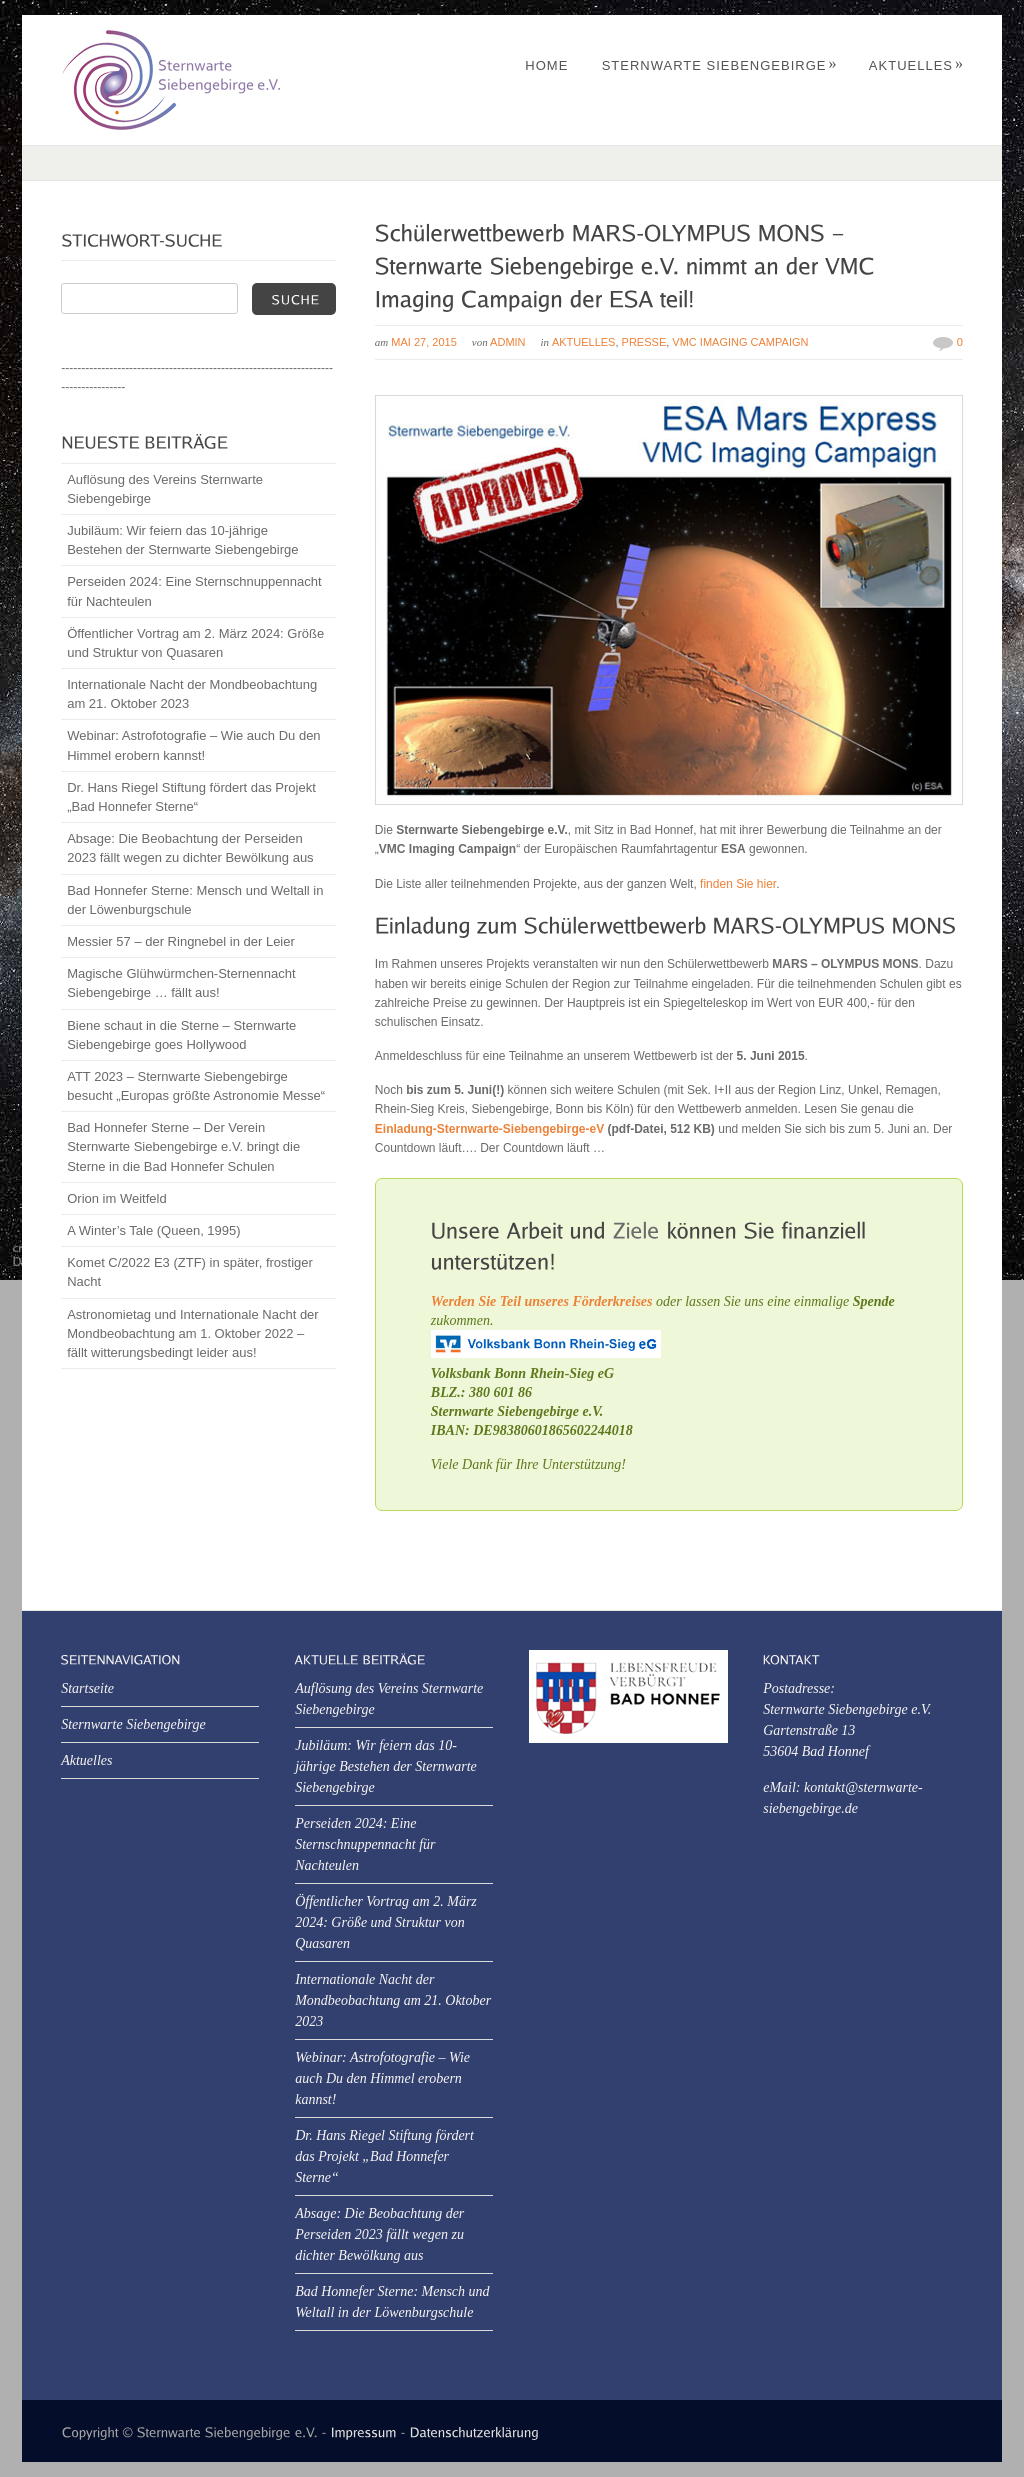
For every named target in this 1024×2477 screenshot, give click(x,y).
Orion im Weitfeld (116, 1198)
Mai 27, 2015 (423, 342)
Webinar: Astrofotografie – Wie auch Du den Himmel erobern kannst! (193, 745)
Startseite (87, 1688)
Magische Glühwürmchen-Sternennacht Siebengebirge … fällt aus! (181, 983)
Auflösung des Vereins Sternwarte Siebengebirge (165, 489)
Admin (507, 342)
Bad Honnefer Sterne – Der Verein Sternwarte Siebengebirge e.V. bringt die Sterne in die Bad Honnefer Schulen (183, 1146)
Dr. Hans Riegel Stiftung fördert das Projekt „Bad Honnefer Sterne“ (191, 797)
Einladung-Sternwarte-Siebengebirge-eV (489, 1129)
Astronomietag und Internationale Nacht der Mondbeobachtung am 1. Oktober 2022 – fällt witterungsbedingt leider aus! (193, 1333)
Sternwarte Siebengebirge (720, 65)
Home (546, 65)
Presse (644, 342)
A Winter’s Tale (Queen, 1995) (153, 1230)
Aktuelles (916, 65)
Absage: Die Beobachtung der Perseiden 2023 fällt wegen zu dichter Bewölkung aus (190, 848)
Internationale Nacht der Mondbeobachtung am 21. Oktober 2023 (192, 694)
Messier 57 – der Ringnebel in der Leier (181, 941)
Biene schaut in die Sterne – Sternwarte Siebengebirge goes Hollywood (181, 1035)
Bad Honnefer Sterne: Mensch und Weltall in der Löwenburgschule (195, 900)
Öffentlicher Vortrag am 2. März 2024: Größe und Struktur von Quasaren (195, 643)
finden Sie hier (738, 884)
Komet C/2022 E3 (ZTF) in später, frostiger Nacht (190, 1272)
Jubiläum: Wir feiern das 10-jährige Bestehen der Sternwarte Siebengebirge (182, 540)
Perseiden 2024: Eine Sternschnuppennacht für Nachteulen (194, 591)
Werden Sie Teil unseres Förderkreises (542, 1301)
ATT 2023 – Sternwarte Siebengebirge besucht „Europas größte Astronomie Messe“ (196, 1086)
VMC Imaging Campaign (740, 342)
